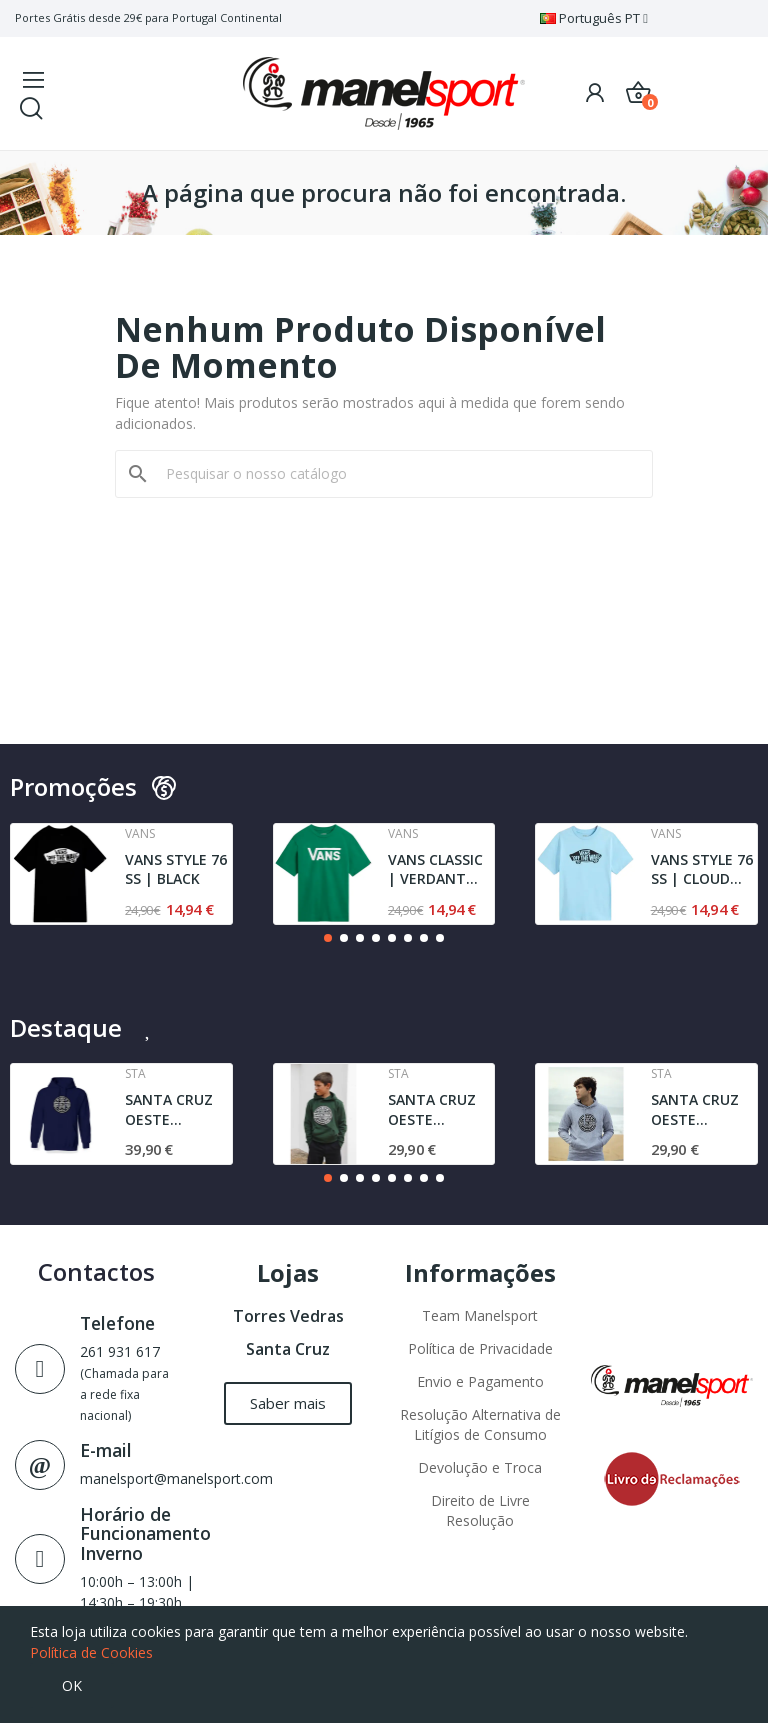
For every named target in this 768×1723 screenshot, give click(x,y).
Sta (135, 1074)
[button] (328, 938)
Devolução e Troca (480, 1467)
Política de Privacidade (480, 1348)
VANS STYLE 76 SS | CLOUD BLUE (702, 869)
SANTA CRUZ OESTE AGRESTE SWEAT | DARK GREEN (438, 1109)
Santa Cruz (288, 1349)
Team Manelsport (480, 1315)
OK (72, 1685)
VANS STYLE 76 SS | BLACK (176, 869)
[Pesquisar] (396, 474)
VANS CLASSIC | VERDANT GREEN (435, 869)
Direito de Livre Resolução (480, 1510)
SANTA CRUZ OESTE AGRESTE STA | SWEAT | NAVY (177, 1109)
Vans (140, 834)
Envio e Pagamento (480, 1381)
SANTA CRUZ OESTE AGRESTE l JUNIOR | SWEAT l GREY (698, 1109)
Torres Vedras (288, 1316)
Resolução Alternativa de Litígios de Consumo (480, 1424)
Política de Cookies (91, 1652)
